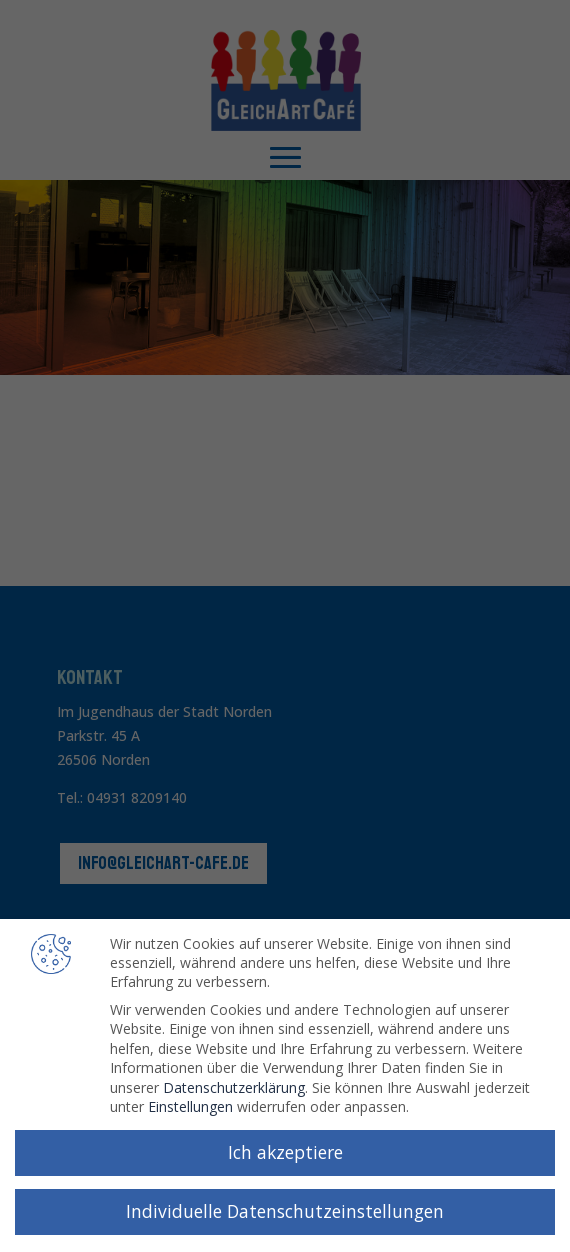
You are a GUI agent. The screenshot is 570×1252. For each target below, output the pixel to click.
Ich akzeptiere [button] (285, 1148)
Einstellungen (190, 1102)
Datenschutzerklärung (234, 1082)
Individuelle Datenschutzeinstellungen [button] (285, 1207)
